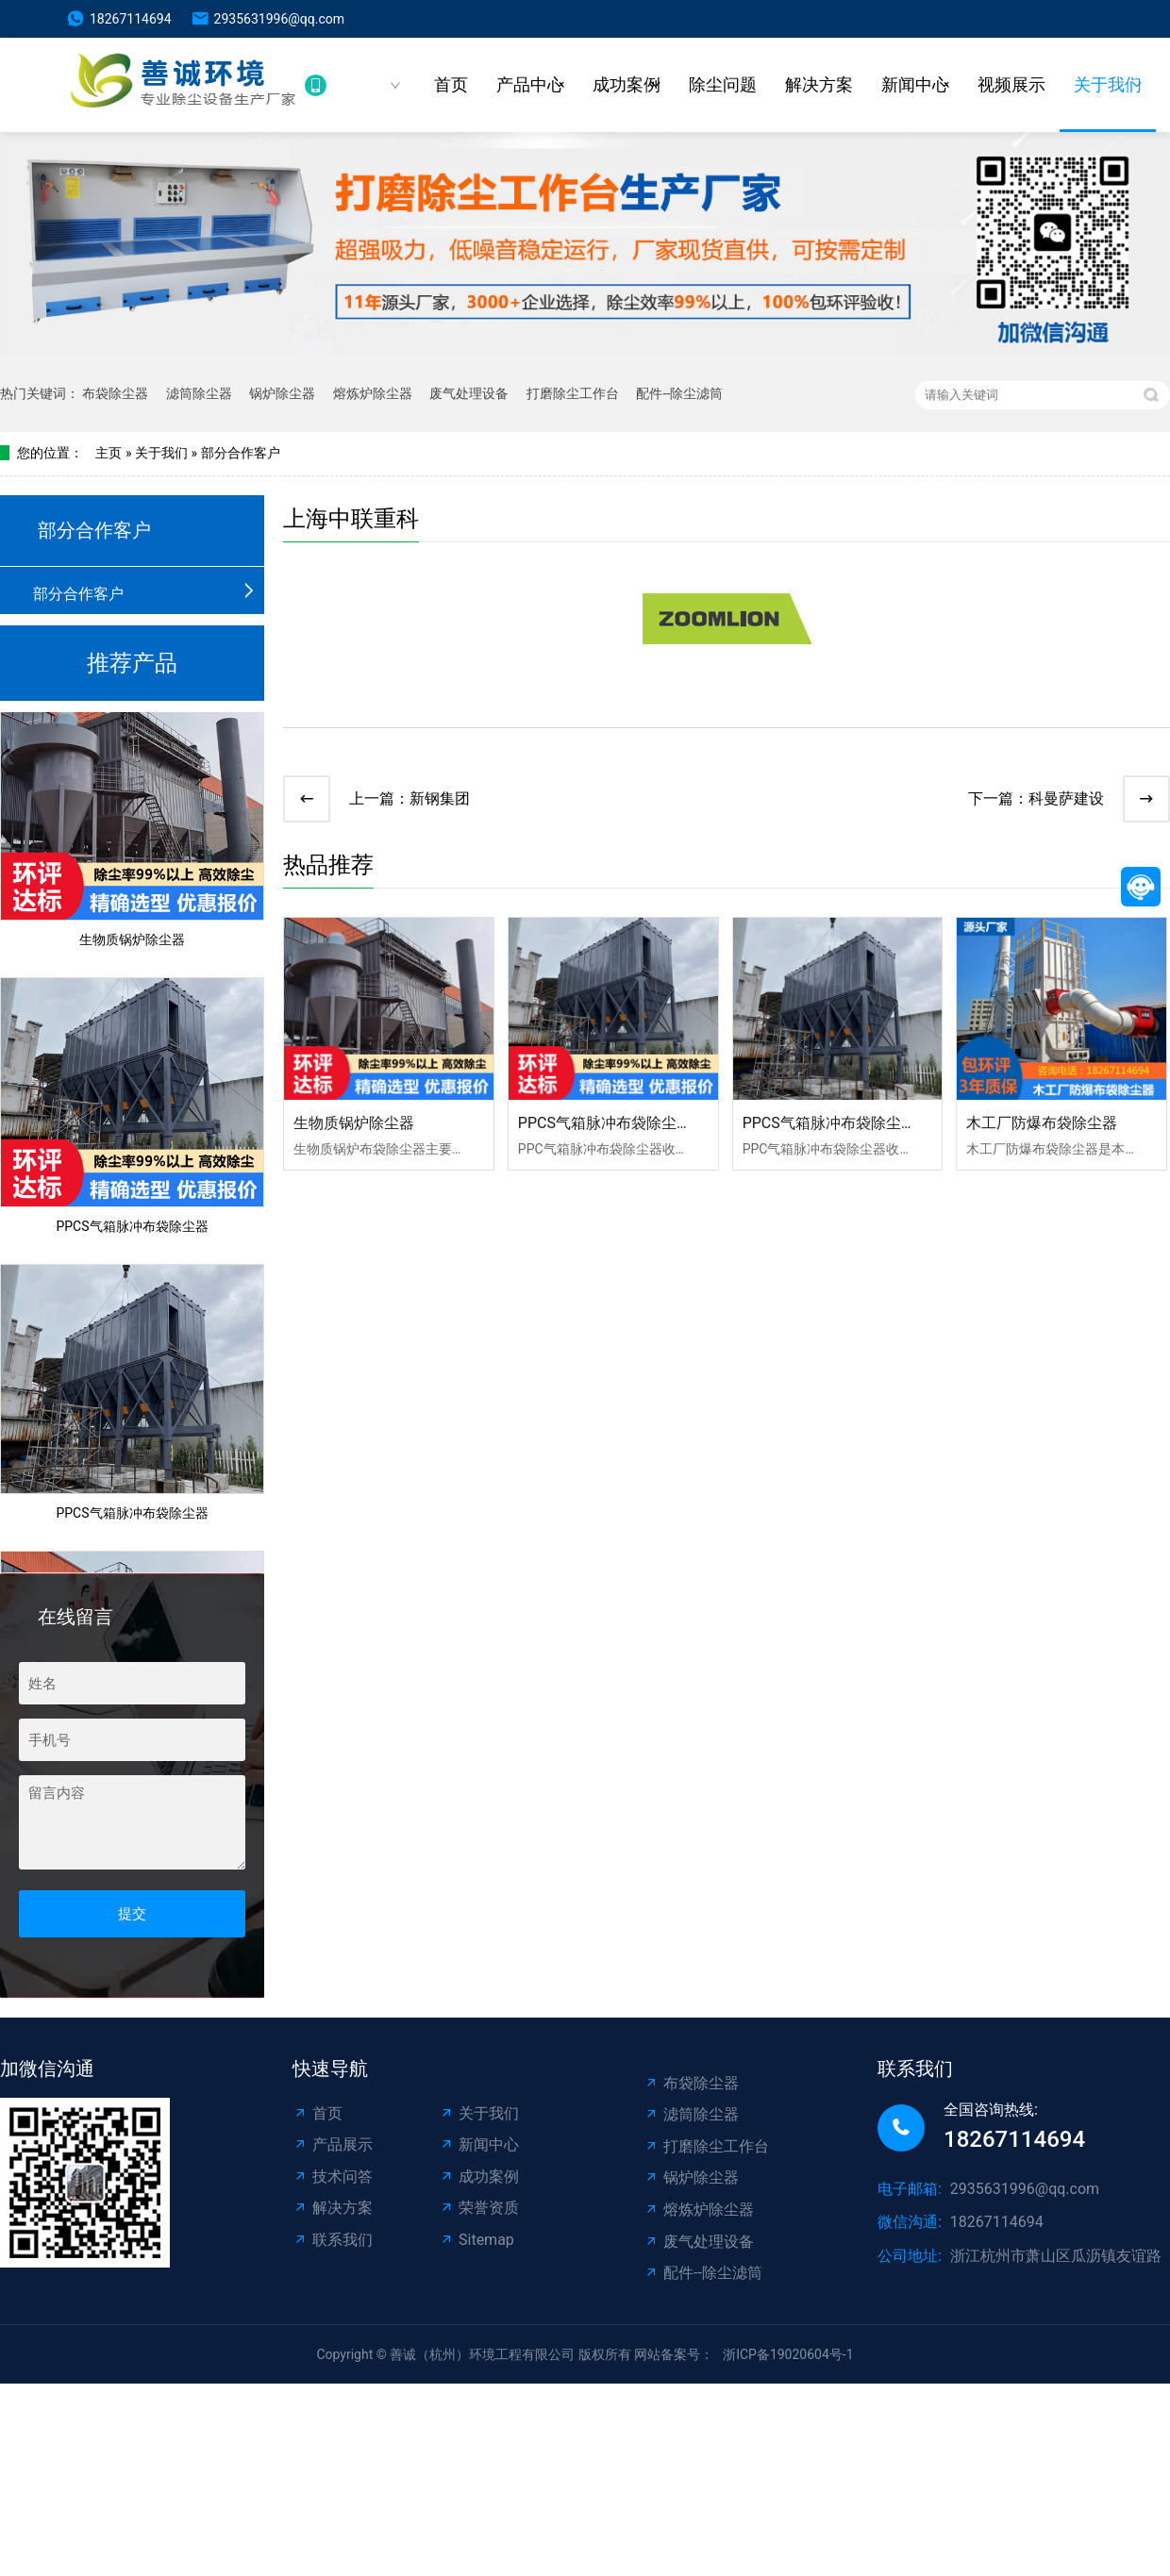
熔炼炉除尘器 (372, 393)
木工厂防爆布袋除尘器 (1041, 1123)
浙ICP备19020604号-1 (788, 2354)
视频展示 (1011, 84)
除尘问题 (723, 84)
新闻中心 (915, 84)
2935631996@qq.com (279, 18)
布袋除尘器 (115, 393)
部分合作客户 (240, 452)
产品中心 (530, 84)
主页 (108, 452)
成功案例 (626, 84)
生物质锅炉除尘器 (132, 943)
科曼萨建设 (1066, 798)
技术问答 (332, 2176)
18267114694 (131, 18)
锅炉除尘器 (282, 393)
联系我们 (332, 2240)
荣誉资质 (479, 2208)
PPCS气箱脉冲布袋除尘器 (132, 1230)
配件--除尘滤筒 (679, 393)
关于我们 (1108, 84)
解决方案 (819, 84)
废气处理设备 (469, 393)
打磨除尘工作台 (572, 393)
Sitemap (476, 2240)
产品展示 (332, 2144)
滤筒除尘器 (199, 393)
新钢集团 (440, 798)
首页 (451, 84)
